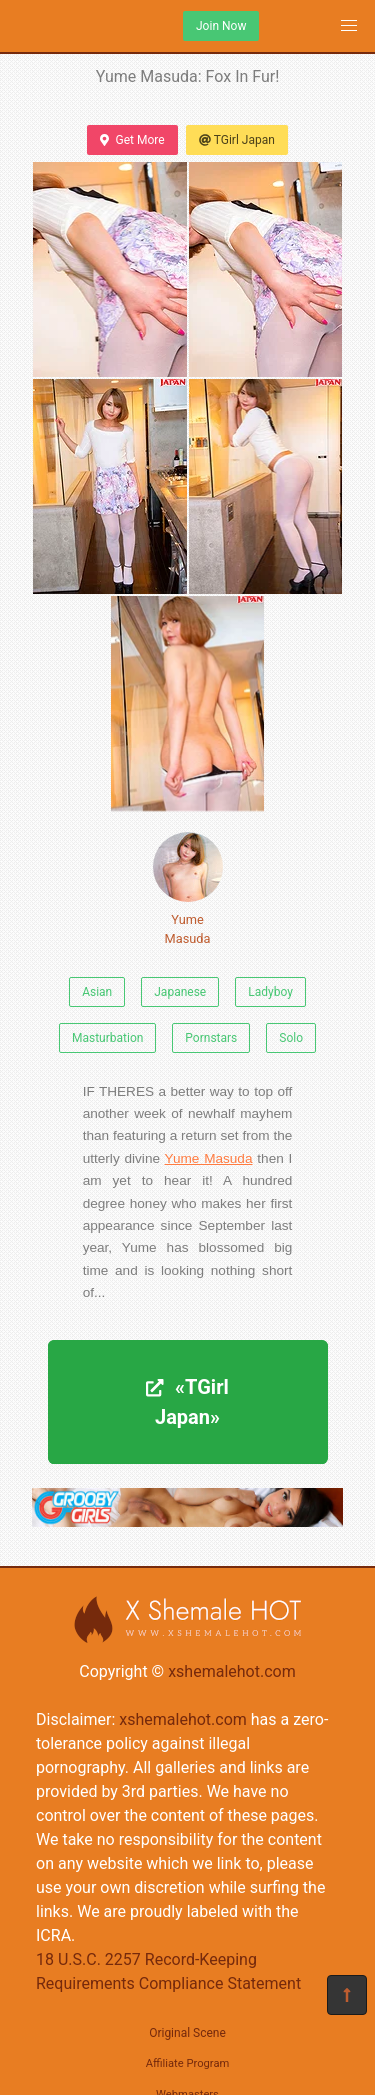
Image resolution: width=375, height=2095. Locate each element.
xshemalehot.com (232, 1671)
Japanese (180, 992)
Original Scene (187, 2033)
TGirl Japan (237, 140)
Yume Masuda (188, 889)
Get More (132, 140)
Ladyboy (270, 992)
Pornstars (211, 1038)
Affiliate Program (188, 2063)
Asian (97, 992)
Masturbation (107, 1038)
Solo (291, 1038)
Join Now (221, 26)
